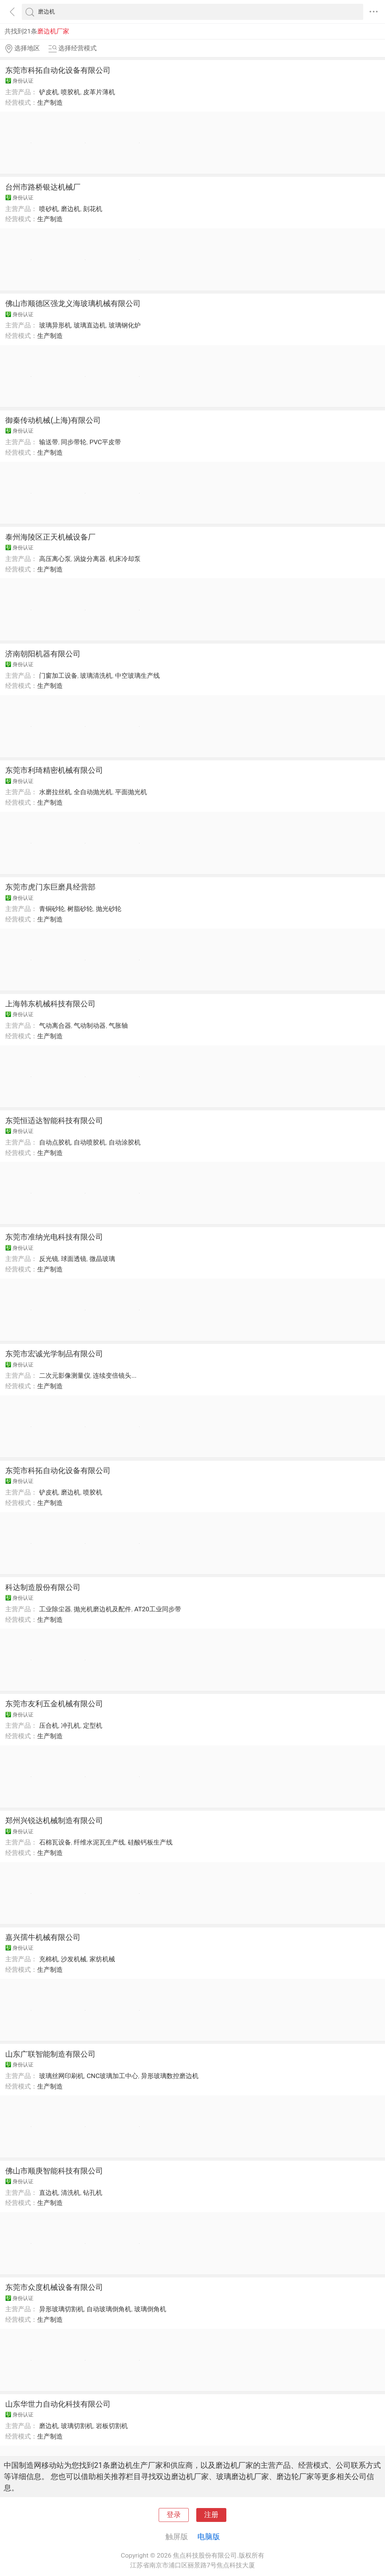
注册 (211, 2515)
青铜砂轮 (52, 908)
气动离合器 (55, 1025)
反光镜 (48, 1258)
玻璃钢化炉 (125, 325)
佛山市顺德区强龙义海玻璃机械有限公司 (73, 303)
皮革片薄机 (99, 92)
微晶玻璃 (102, 1258)
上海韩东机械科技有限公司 (50, 1003)
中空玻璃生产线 (137, 675)
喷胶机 (70, 92)
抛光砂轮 (108, 908)
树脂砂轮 (80, 908)
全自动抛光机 (93, 792)
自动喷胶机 (90, 1142)
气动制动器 (90, 1025)
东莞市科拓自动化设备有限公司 (58, 70)
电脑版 (208, 2536)
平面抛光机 (131, 792)
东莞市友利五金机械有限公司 (54, 1703)
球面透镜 (73, 1258)
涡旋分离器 (90, 559)
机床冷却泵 (125, 559)
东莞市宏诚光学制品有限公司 (54, 1353)
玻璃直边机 (90, 325)
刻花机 (92, 209)
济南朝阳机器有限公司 (42, 653)
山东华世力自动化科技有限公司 (58, 2404)
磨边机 (70, 209)
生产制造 (50, 102)
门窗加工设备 (58, 675)
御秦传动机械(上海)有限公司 (53, 420)
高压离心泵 (55, 559)
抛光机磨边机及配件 (102, 1609)
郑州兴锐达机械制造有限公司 (54, 1820)
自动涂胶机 (125, 1142)
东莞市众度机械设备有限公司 (54, 2287)
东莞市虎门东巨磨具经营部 (50, 886)
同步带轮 (73, 442)
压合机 (48, 1725)
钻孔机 (92, 2192)
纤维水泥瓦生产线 (99, 1842)
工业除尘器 (55, 1609)
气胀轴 (118, 1025)
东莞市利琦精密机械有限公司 (54, 770)
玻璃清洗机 (96, 675)
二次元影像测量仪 (64, 1375)
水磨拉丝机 (55, 792)
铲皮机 (48, 92)
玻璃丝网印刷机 (61, 2076)
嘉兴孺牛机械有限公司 (42, 1937)
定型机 (92, 1725)
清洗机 (70, 2192)
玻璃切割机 (77, 2426)
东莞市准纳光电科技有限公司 (54, 1236)
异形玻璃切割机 (61, 2309)
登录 (174, 2515)
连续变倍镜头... (114, 1375)
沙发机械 (73, 1959)
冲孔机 (70, 1725)
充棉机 (48, 1959)
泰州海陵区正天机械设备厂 (50, 536)
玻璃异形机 (55, 325)
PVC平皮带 (105, 442)
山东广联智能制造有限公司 (50, 2054)
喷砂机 (48, 209)
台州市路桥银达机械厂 (42, 187)
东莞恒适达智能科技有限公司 (54, 1120)
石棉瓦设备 (55, 1842)
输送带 (48, 442)
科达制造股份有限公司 (42, 1587)
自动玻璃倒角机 (108, 2309)
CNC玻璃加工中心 (112, 2076)
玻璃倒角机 (150, 2309)
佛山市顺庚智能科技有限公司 (54, 2170)
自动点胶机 (55, 1142)
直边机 (48, 2192)
